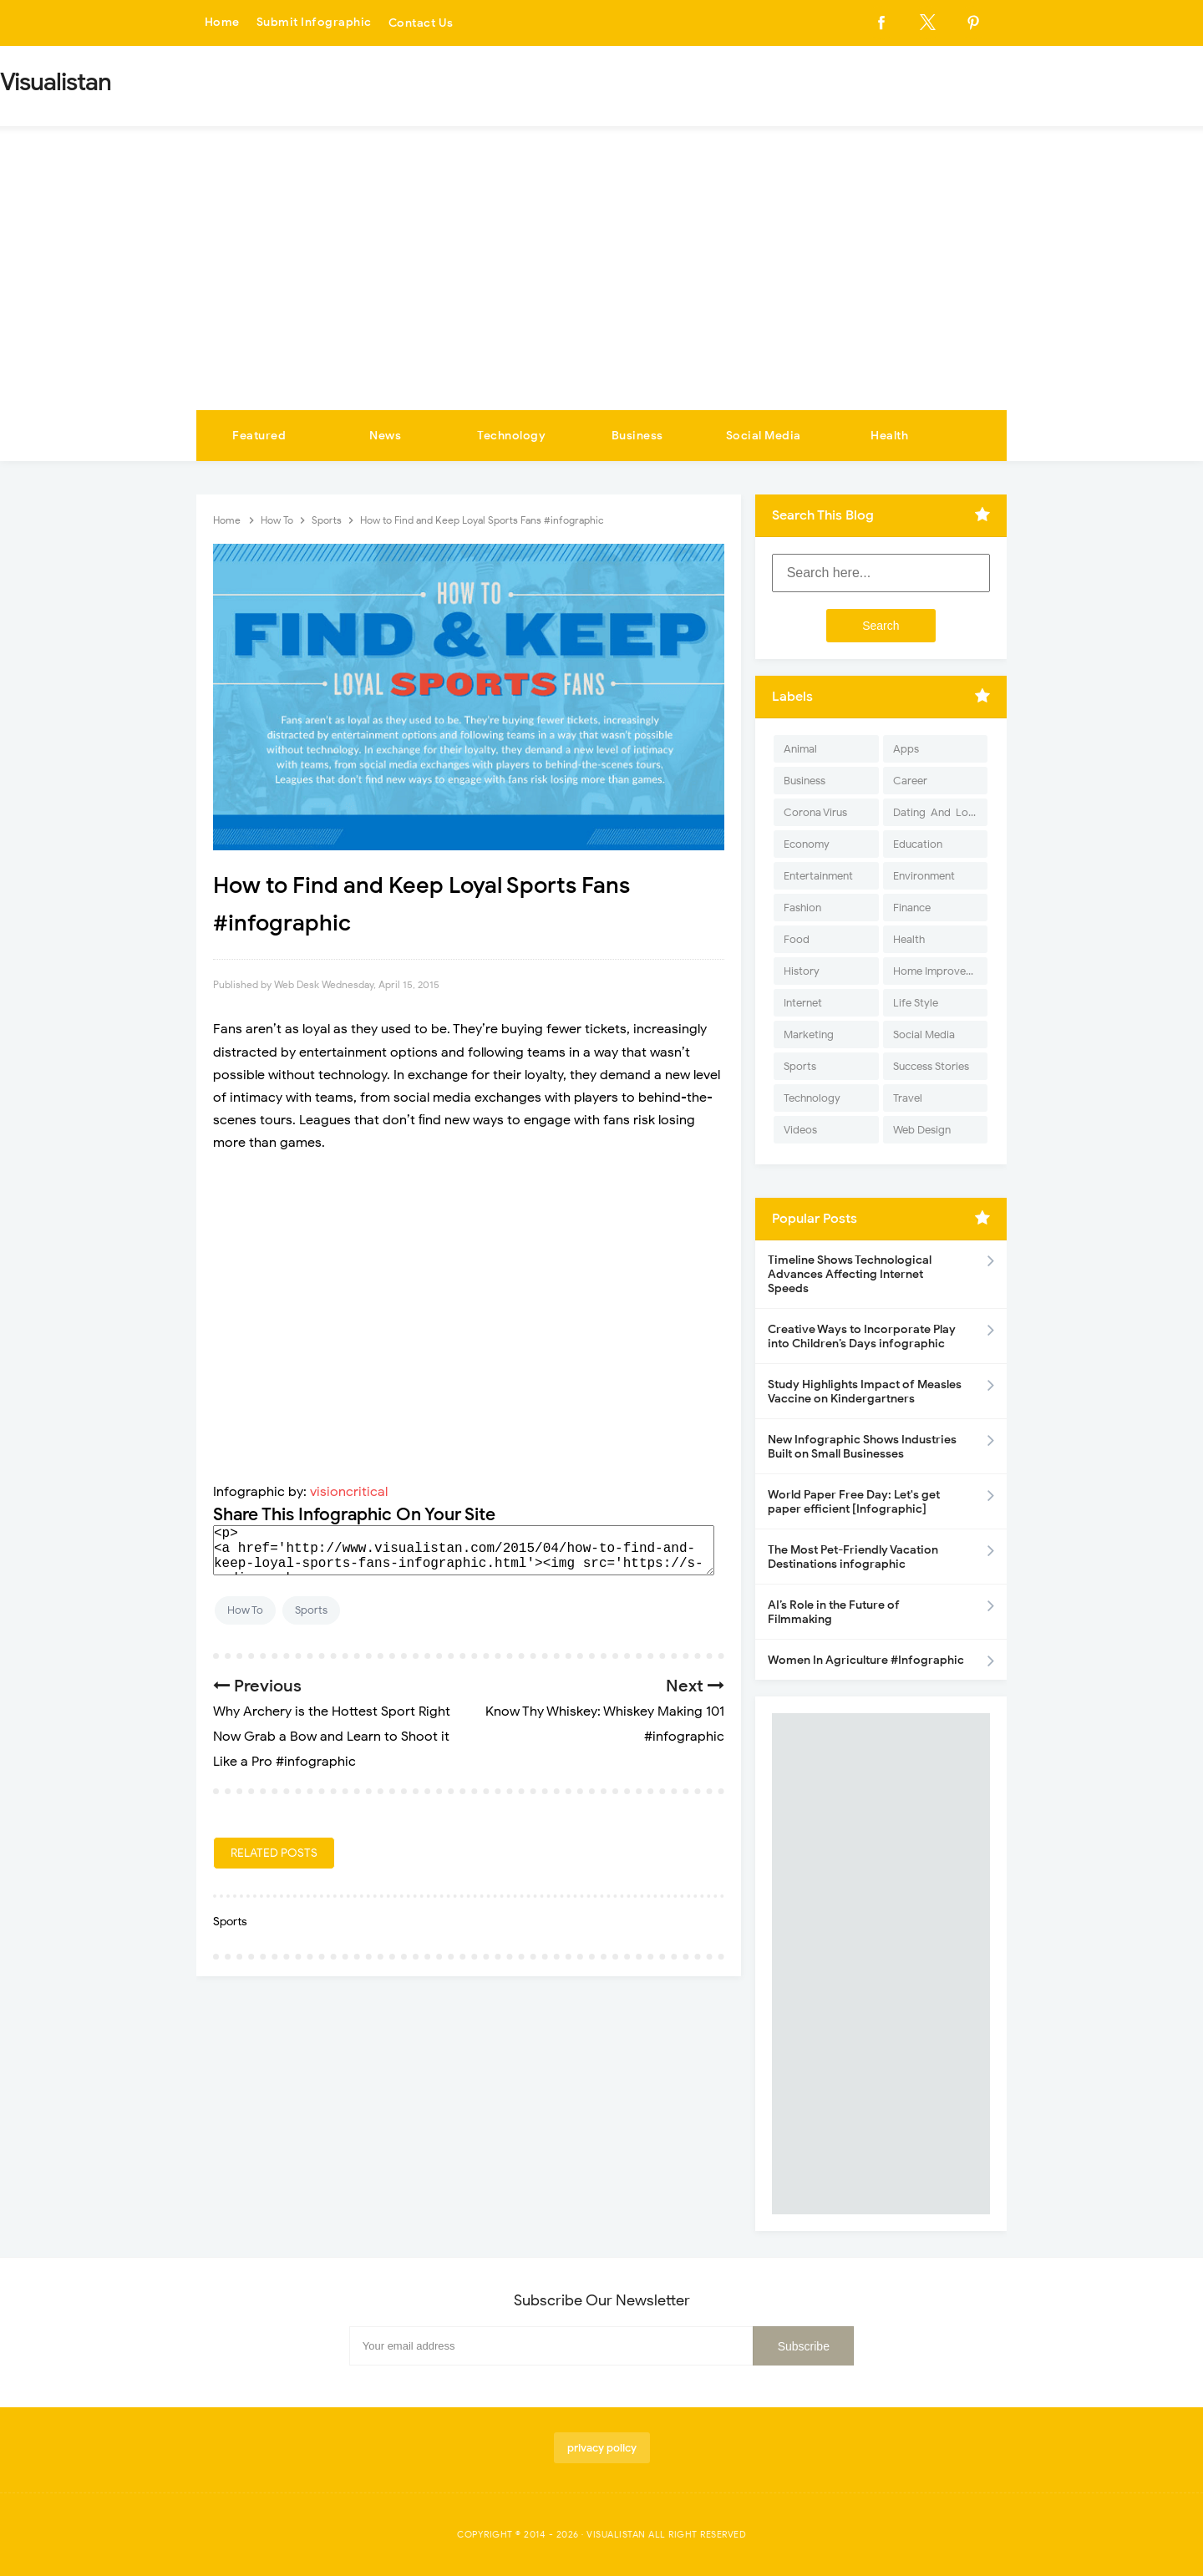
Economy (807, 844)
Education (917, 844)
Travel (907, 1098)
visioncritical (349, 1491)
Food (797, 939)
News (385, 435)
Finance (912, 907)
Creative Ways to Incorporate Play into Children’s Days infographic (862, 1336)
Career (910, 780)
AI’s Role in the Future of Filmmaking (834, 1612)
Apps (906, 749)
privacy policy (602, 2448)
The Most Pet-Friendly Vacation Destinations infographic (853, 1557)
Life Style (915, 1003)
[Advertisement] (601, 285)
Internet (803, 1003)
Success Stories (931, 1066)
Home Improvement (940, 971)
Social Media (763, 435)
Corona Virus (815, 812)
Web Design (922, 1130)
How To (245, 1610)
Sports (311, 1610)
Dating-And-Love (936, 812)
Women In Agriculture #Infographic (866, 1660)
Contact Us (421, 23)
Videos (800, 1130)
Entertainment (818, 876)
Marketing (809, 1034)
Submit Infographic (314, 23)
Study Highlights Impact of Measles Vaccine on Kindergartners (865, 1391)
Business (637, 435)
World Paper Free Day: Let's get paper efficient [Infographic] (854, 1502)
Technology (511, 435)
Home (222, 23)
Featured (259, 435)
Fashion (802, 907)
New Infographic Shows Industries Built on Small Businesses (862, 1447)
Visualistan (616, 2534)
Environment (924, 876)
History (802, 971)
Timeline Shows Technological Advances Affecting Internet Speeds (849, 1274)
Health (889, 435)
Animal (800, 749)
